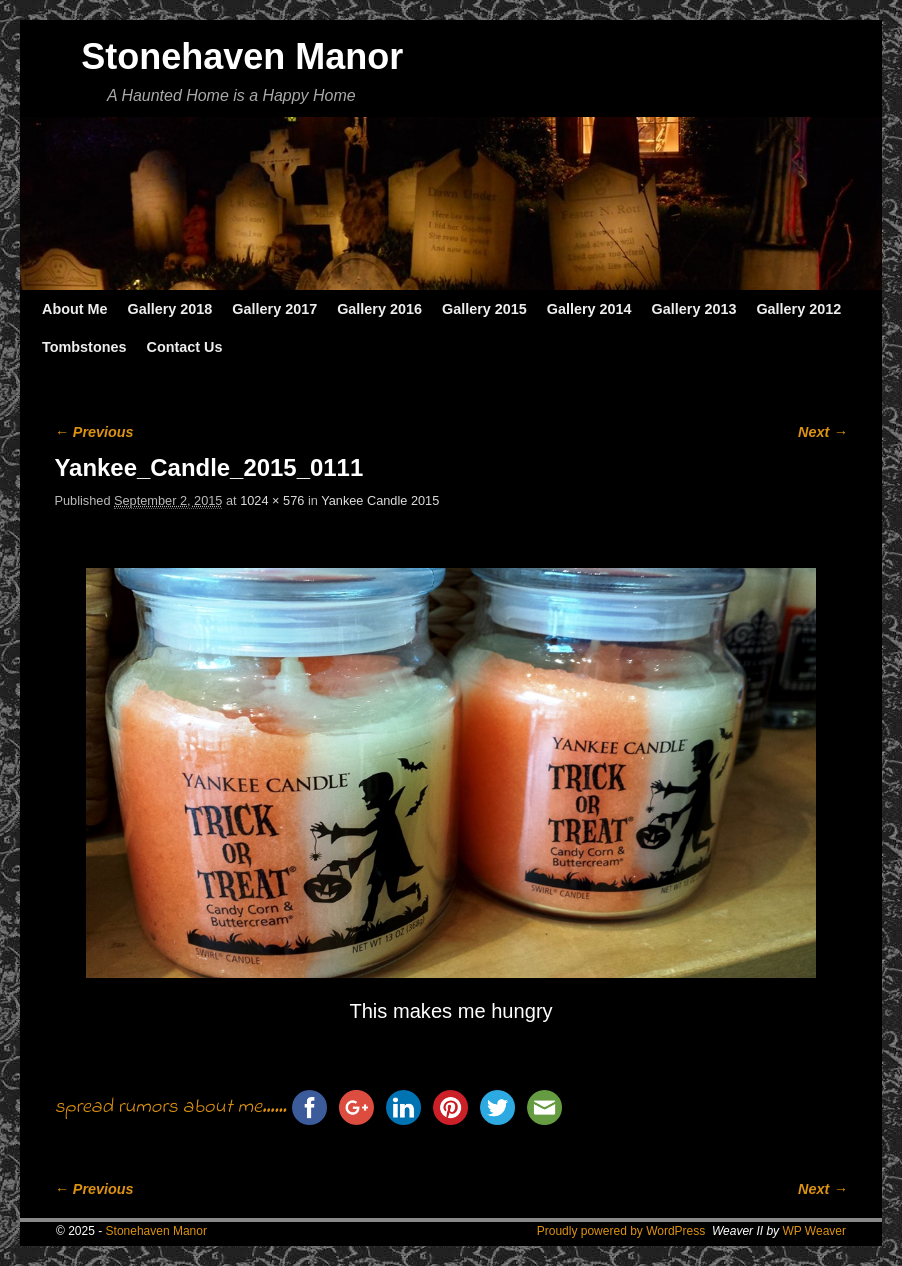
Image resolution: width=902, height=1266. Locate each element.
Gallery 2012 (798, 309)
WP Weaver (814, 1231)
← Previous (93, 432)
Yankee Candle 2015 (380, 500)
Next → (822, 432)
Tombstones (84, 347)
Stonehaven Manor (242, 56)
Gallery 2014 (589, 309)
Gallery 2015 (484, 309)
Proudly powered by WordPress (621, 1231)
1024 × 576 (272, 500)
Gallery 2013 (694, 309)
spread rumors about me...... (170, 1108)
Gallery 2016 (379, 309)
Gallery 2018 (170, 309)
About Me (75, 309)
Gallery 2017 (274, 309)
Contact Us (184, 347)
